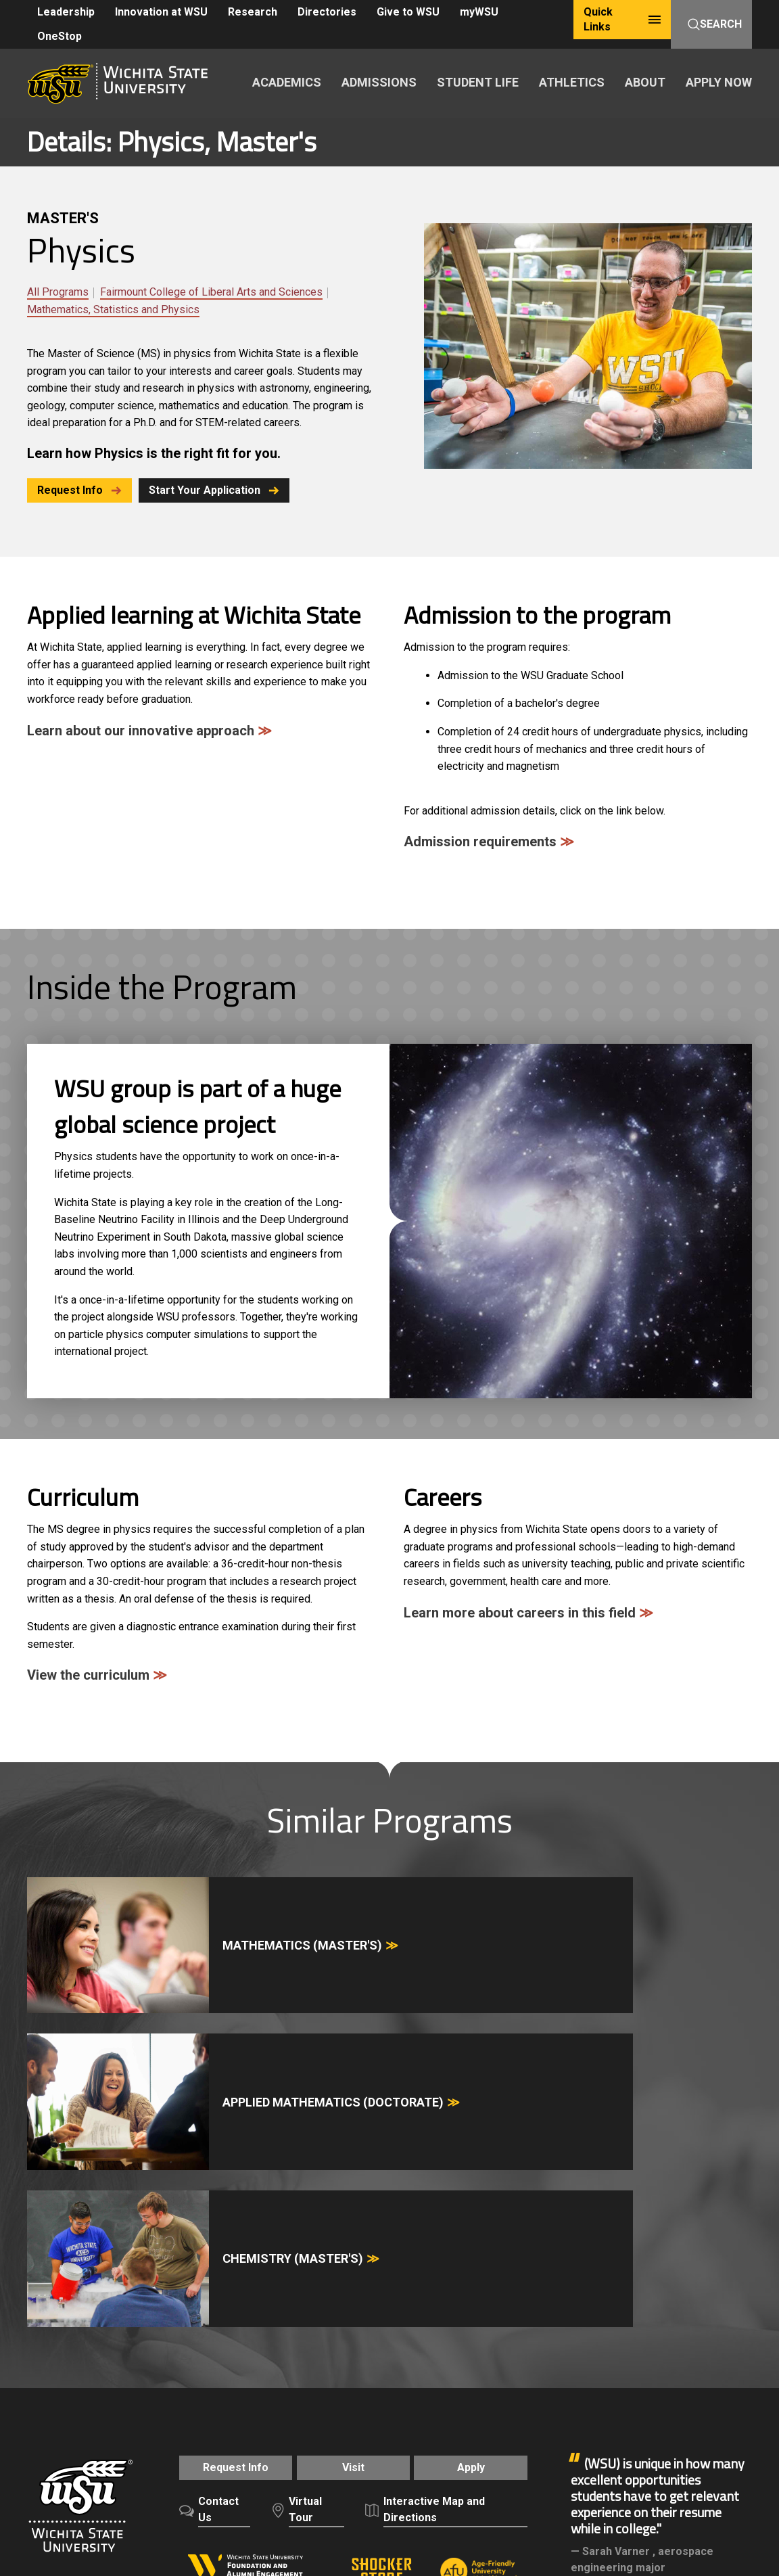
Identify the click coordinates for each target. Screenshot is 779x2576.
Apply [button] (480, 2194)
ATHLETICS (572, 82)
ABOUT (645, 82)
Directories (327, 11)
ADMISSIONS (379, 82)
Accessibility (311, 2427)
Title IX (180, 2427)
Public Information (391, 2427)
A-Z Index (48, 2411)
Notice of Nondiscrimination (91, 2427)
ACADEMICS (286, 82)
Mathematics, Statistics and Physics (113, 309)
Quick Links (622, 19)
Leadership (66, 11)
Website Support (480, 2427)
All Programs (58, 291)
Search (715, 24)
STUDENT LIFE (478, 82)
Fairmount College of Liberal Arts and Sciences (211, 291)
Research (252, 11)
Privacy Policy (471, 2411)
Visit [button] (353, 2194)
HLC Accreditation (176, 2442)
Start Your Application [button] (223, 490)
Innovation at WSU (161, 11)
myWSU (479, 11)
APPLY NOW (719, 82)
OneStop (59, 36)
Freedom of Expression (255, 2411)
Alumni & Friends (614, 2317)
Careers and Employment (136, 2411)
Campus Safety (239, 2427)
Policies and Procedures (373, 2411)
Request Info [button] (79, 490)
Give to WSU (408, 11)
